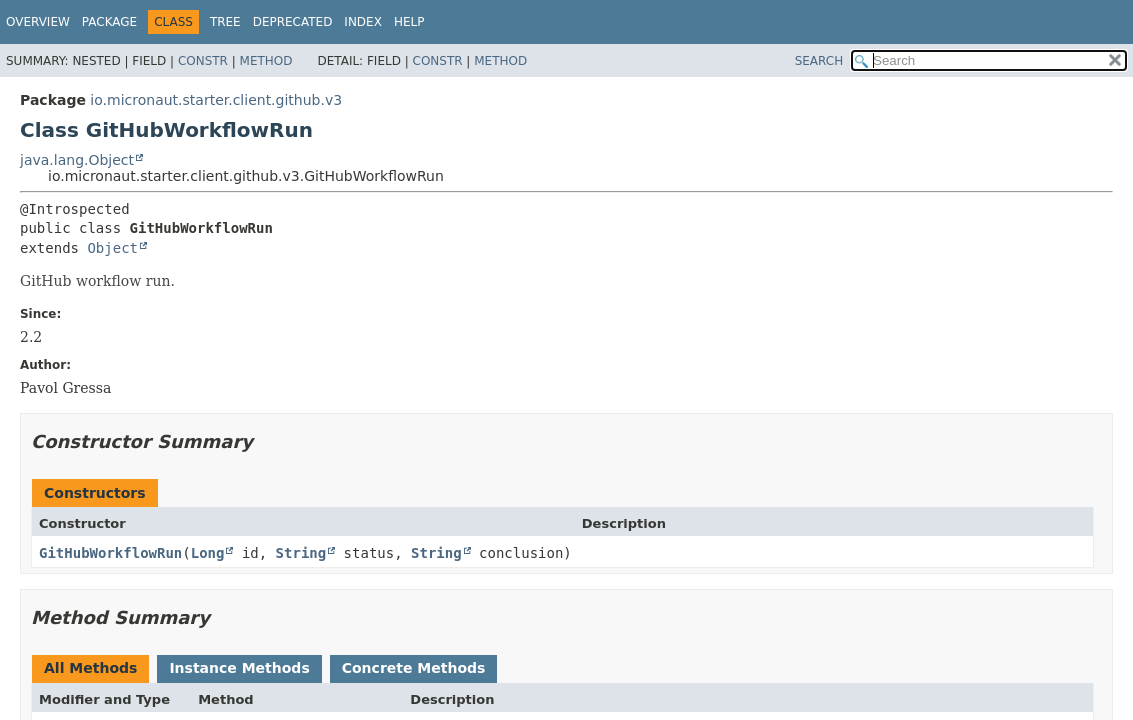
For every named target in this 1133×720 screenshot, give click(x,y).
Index (363, 22)
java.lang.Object (77, 160)
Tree (225, 22)
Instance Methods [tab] (239, 668)
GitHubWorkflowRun (110, 553)
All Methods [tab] (90, 668)
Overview (38, 22)
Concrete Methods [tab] (414, 668)
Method (266, 61)
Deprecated (293, 22)
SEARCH (819, 61)
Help (409, 22)
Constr (203, 61)
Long (208, 553)
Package (109, 22)
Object (112, 248)
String (301, 553)
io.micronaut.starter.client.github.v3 (216, 100)
